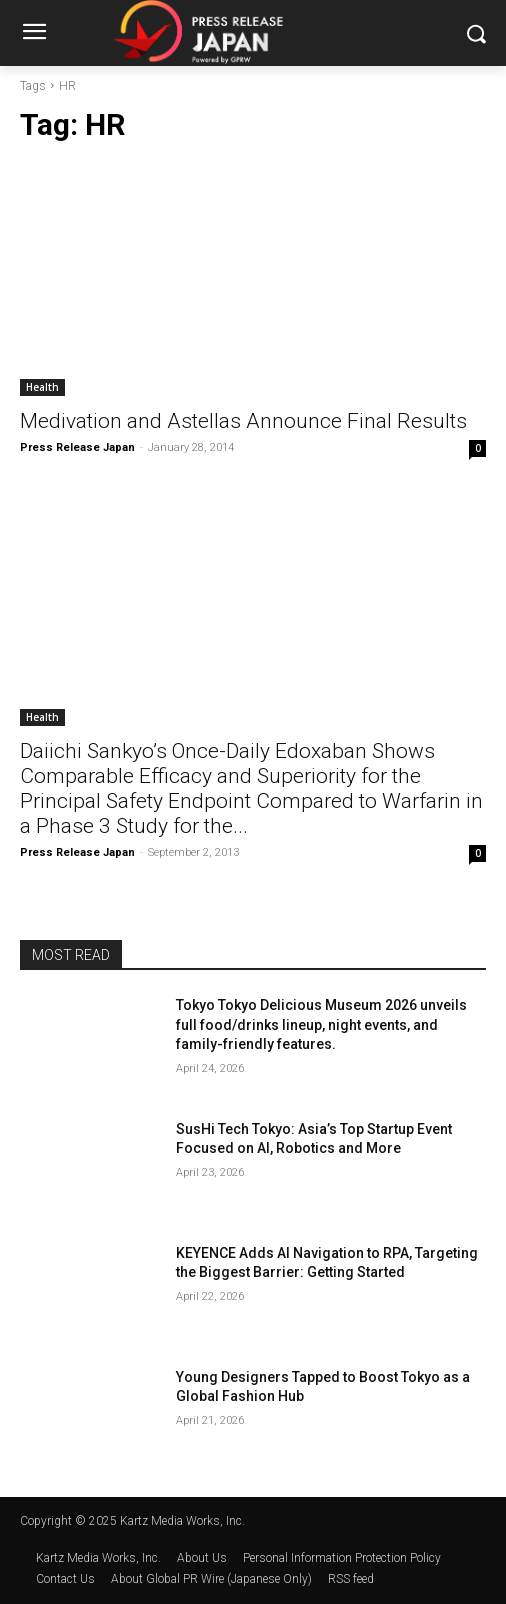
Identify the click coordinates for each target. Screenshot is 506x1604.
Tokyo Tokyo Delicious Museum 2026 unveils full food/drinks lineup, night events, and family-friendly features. (321, 1024)
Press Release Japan (77, 447)
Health (42, 387)
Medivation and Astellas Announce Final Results (243, 421)
